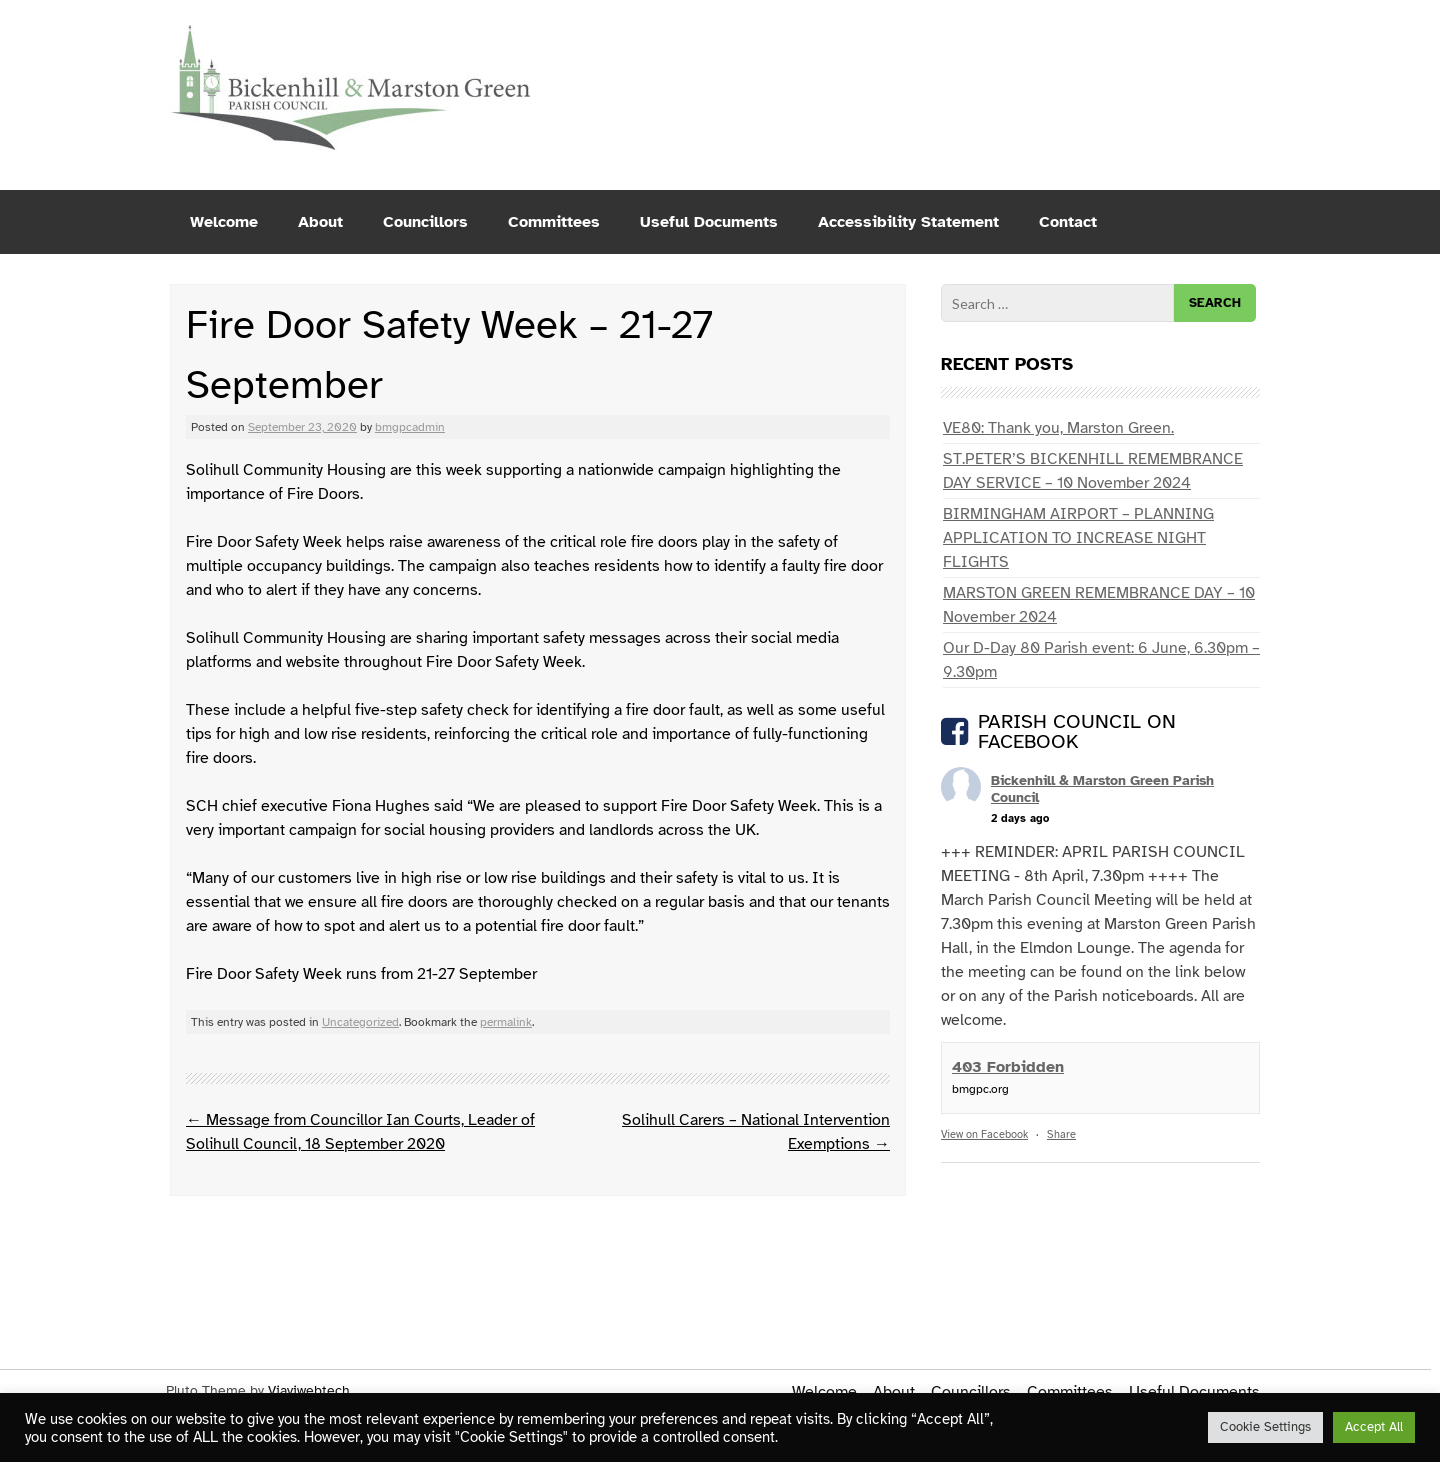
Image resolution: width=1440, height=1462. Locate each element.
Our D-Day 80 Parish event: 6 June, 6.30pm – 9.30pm (1101, 660)
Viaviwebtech (309, 1390)
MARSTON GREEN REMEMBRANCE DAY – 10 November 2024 (1099, 605)
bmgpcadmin (410, 427)
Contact (1068, 222)
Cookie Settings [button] (1265, 1427)
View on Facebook (984, 1134)
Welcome (224, 222)
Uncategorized (360, 1022)
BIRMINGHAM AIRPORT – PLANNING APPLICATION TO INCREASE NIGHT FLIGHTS (1078, 538)
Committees (554, 222)
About (320, 222)
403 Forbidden (1008, 1067)
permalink (506, 1022)
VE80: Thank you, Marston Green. (1058, 428)
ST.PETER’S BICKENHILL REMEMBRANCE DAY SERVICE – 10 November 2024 (1093, 471)
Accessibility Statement (908, 222)
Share (1061, 1134)
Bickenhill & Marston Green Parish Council (1102, 789)
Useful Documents (709, 222)
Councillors (425, 222)
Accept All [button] (1374, 1427)
